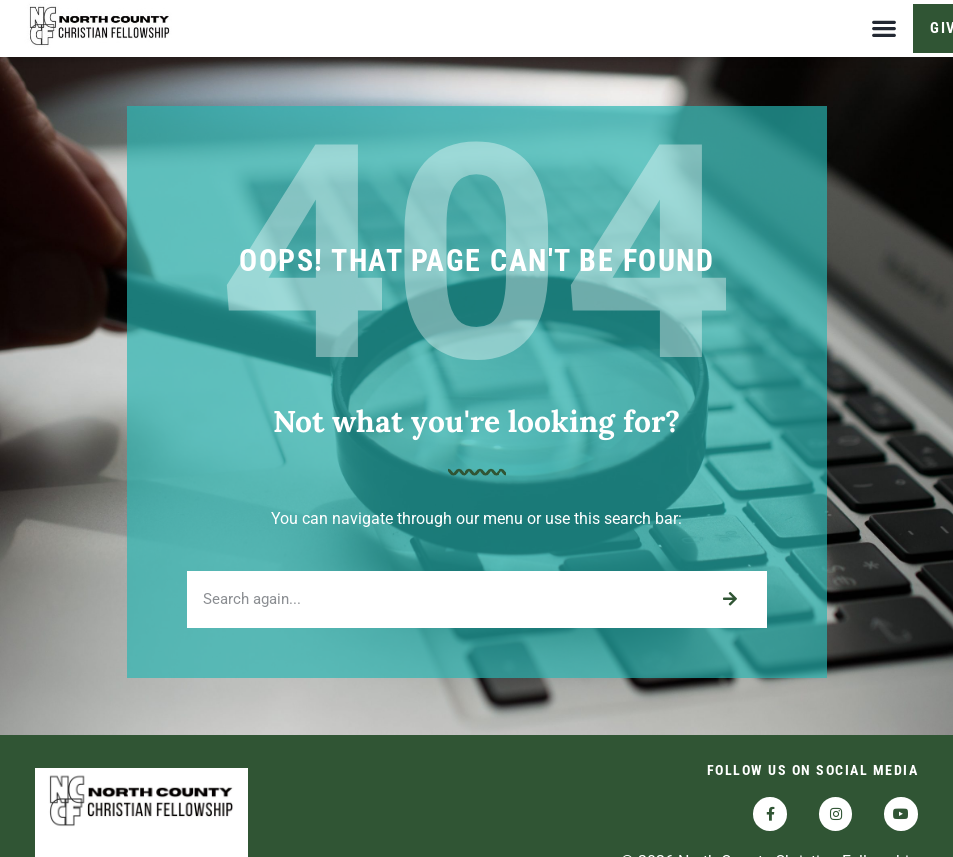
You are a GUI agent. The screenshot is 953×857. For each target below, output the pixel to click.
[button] (883, 28)
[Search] (729, 607)
